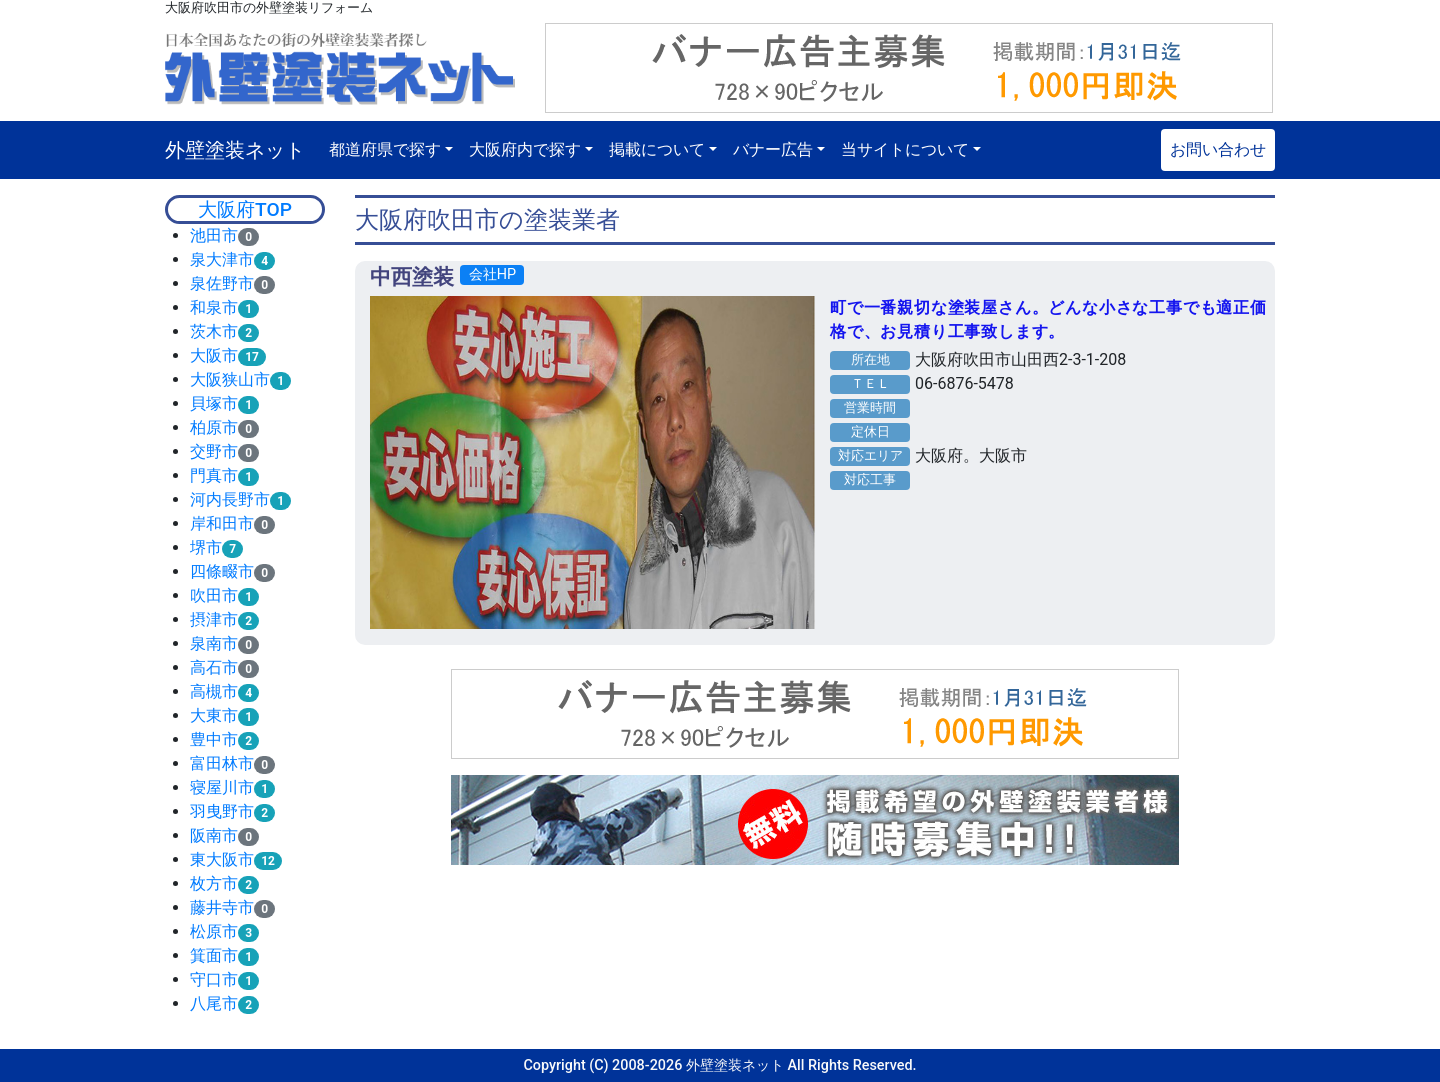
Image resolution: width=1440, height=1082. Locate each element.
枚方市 (214, 883)
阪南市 (214, 835)
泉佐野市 (222, 283)
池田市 (214, 235)
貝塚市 (214, 403)
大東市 (214, 715)
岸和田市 (222, 523)
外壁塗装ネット (235, 150)
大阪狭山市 (230, 379)
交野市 (214, 451)
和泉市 (214, 307)
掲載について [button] (657, 149)
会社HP (492, 274)
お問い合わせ (1218, 149)
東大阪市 (222, 859)
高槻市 (214, 691)
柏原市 (214, 427)
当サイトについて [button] (905, 149)
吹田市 (214, 595)
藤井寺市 (222, 907)
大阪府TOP (245, 209)
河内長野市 (230, 499)
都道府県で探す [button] (385, 149)
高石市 (214, 667)
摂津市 (214, 619)
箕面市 (214, 955)
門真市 (214, 475)
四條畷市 (222, 571)
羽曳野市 (222, 811)
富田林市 (222, 763)
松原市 (214, 931)
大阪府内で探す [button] (525, 149)
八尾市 (214, 1003)
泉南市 (214, 643)
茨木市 (214, 331)
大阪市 (214, 355)
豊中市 (214, 739)
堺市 (206, 547)
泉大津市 (222, 259)
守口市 (214, 979)
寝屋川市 (222, 787)
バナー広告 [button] (773, 149)
